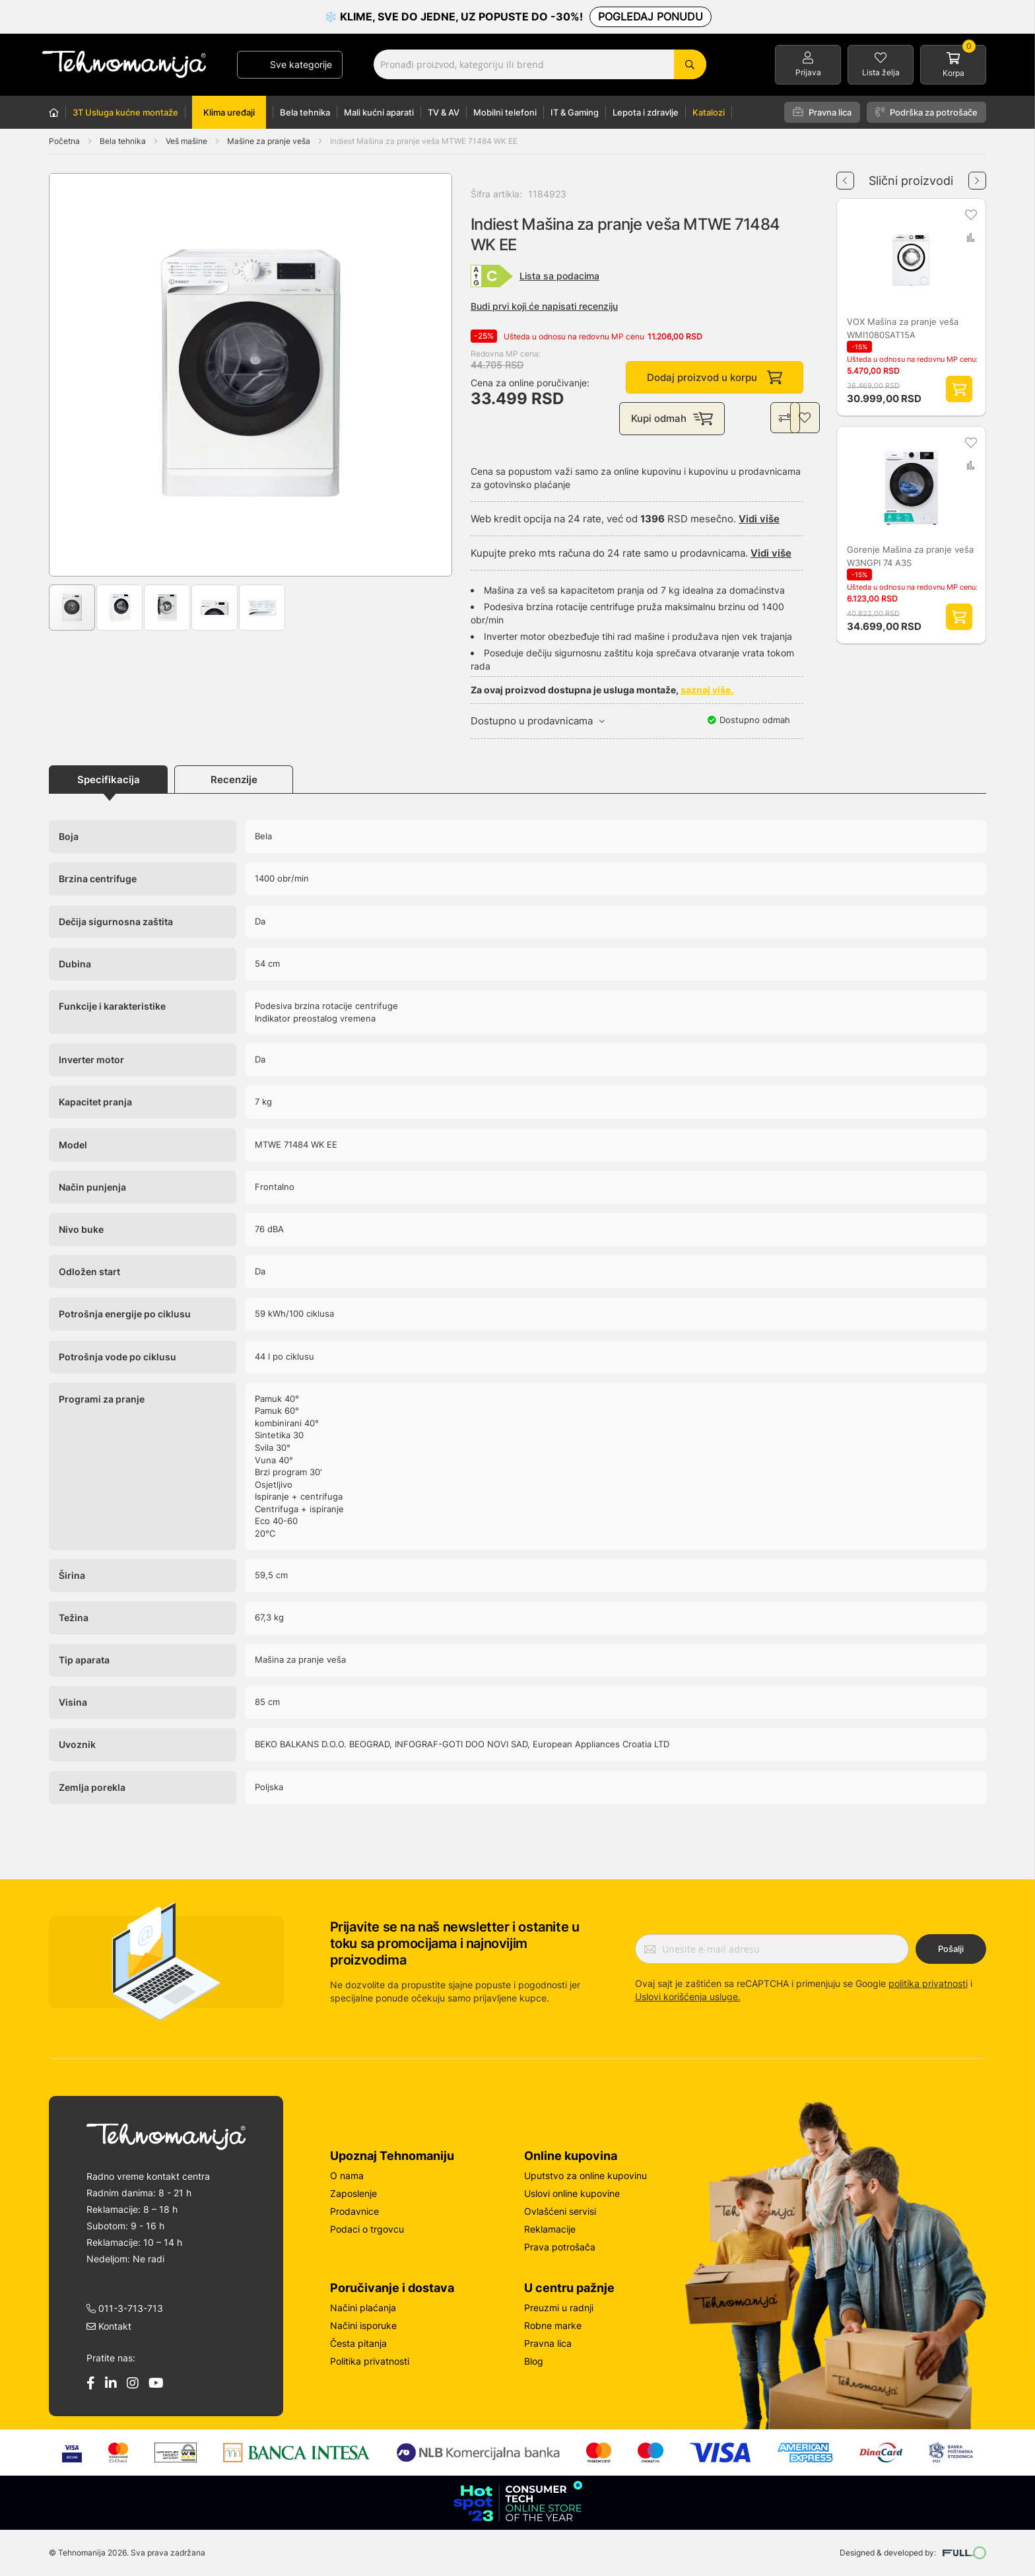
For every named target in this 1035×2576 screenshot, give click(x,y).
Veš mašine (187, 141)
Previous (845, 176)
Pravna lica (822, 112)
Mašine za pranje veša (269, 141)
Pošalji (951, 1948)
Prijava (808, 72)
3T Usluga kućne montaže (125, 112)
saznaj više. (707, 691)
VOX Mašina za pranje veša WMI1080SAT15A (902, 329)
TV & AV (443, 112)
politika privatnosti (928, 1983)
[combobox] (540, 64)
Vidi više (759, 519)
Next (977, 176)
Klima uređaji (229, 112)
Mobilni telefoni (505, 112)
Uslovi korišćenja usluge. (688, 1996)
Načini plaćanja (363, 2307)
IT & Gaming (575, 112)
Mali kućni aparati (379, 112)
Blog (533, 2361)
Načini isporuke (363, 2325)
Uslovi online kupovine (572, 2193)
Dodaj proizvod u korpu (714, 378)
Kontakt (108, 2326)
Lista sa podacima (559, 275)
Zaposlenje (353, 2193)
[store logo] (124, 64)
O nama (347, 2175)
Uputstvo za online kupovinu (585, 2175)
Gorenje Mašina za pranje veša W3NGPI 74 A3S (910, 557)
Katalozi (708, 112)
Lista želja (881, 72)
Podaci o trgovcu (367, 2229)
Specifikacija (108, 780)
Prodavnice (354, 2211)
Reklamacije (550, 2229)
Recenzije (234, 780)
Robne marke (553, 2325)
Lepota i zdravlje (646, 112)
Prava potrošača (559, 2246)
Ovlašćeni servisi (560, 2211)
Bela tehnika (305, 112)
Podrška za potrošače (926, 112)
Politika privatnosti (369, 2361)
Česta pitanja (358, 2343)
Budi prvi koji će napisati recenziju (544, 306)
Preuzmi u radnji (558, 2307)
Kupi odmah (675, 419)
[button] (76, 375)
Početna (64, 141)
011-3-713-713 (124, 2308)
